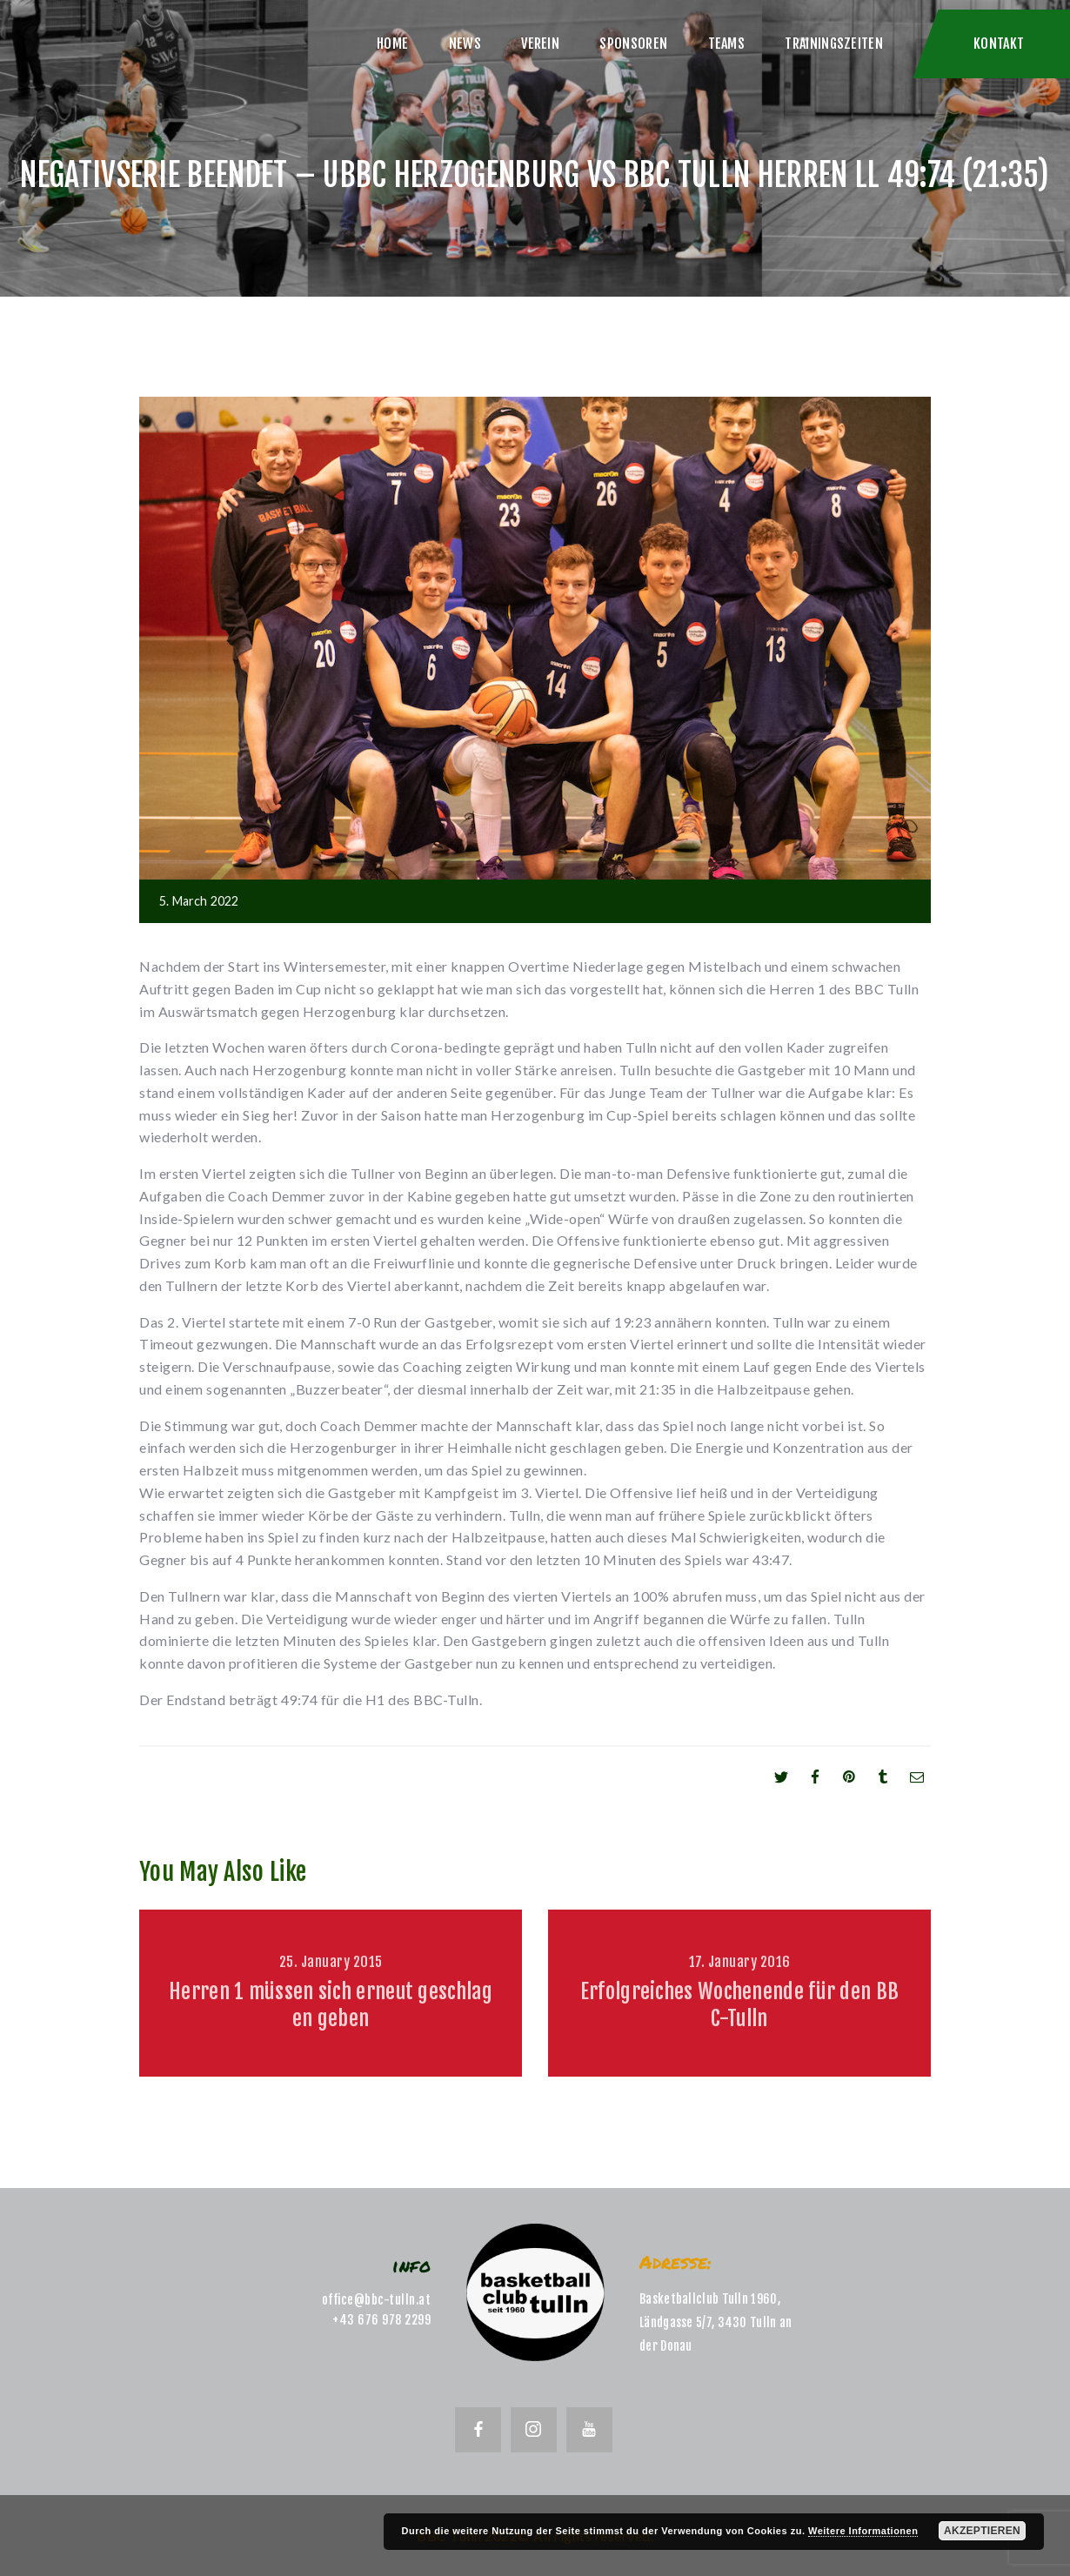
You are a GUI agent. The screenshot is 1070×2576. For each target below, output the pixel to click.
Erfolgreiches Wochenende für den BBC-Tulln (739, 2004)
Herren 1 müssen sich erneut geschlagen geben (330, 2004)
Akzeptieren (982, 2531)
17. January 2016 (740, 1961)
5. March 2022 (199, 900)
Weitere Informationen (863, 2531)
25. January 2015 (331, 1961)
